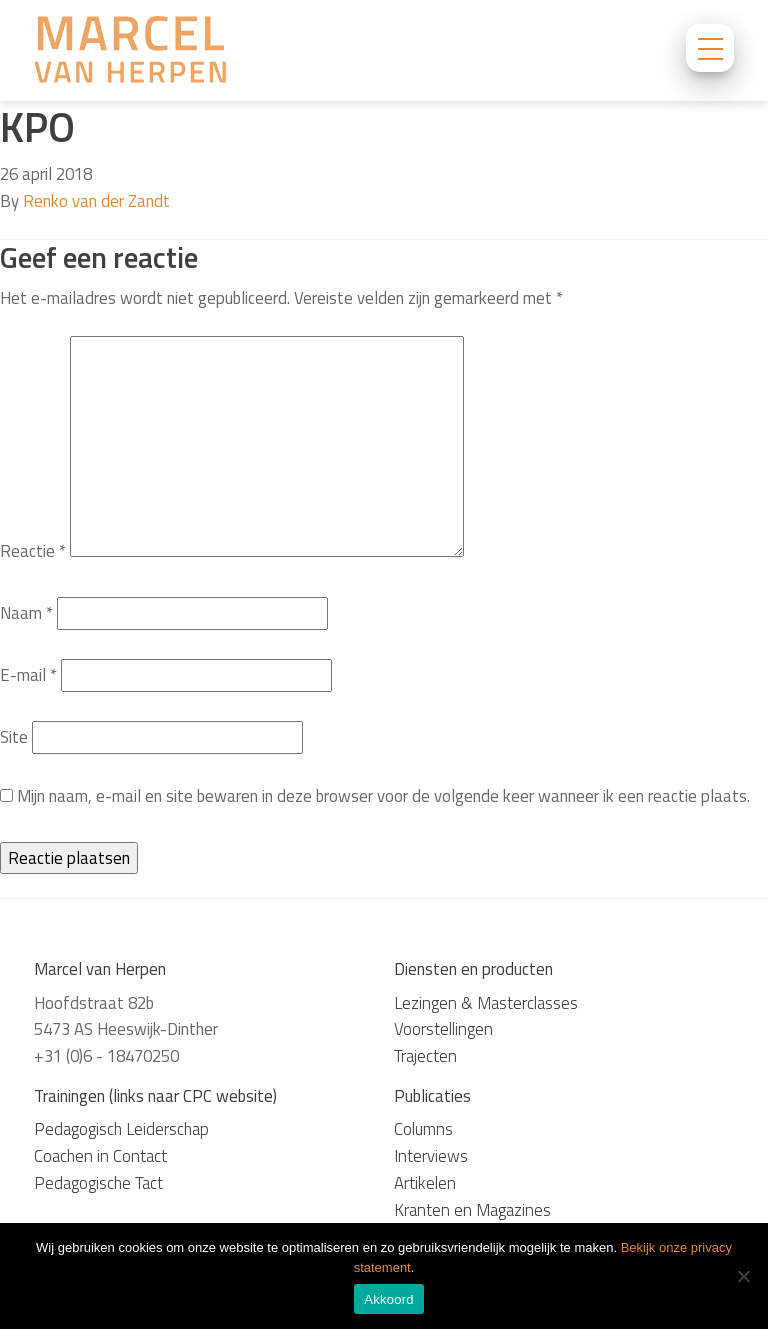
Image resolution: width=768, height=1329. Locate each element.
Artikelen (425, 1183)
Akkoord (388, 1299)
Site (14, 737)
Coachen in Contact (100, 1156)
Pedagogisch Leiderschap (121, 1129)
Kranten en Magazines (472, 1210)
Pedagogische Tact (98, 1183)
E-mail (28, 675)
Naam (26, 613)
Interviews (431, 1156)
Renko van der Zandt (96, 201)
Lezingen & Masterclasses (486, 1003)
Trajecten (425, 1056)
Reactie (33, 551)
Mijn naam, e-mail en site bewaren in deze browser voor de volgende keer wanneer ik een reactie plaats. (383, 796)
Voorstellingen (443, 1029)
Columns (423, 1129)
